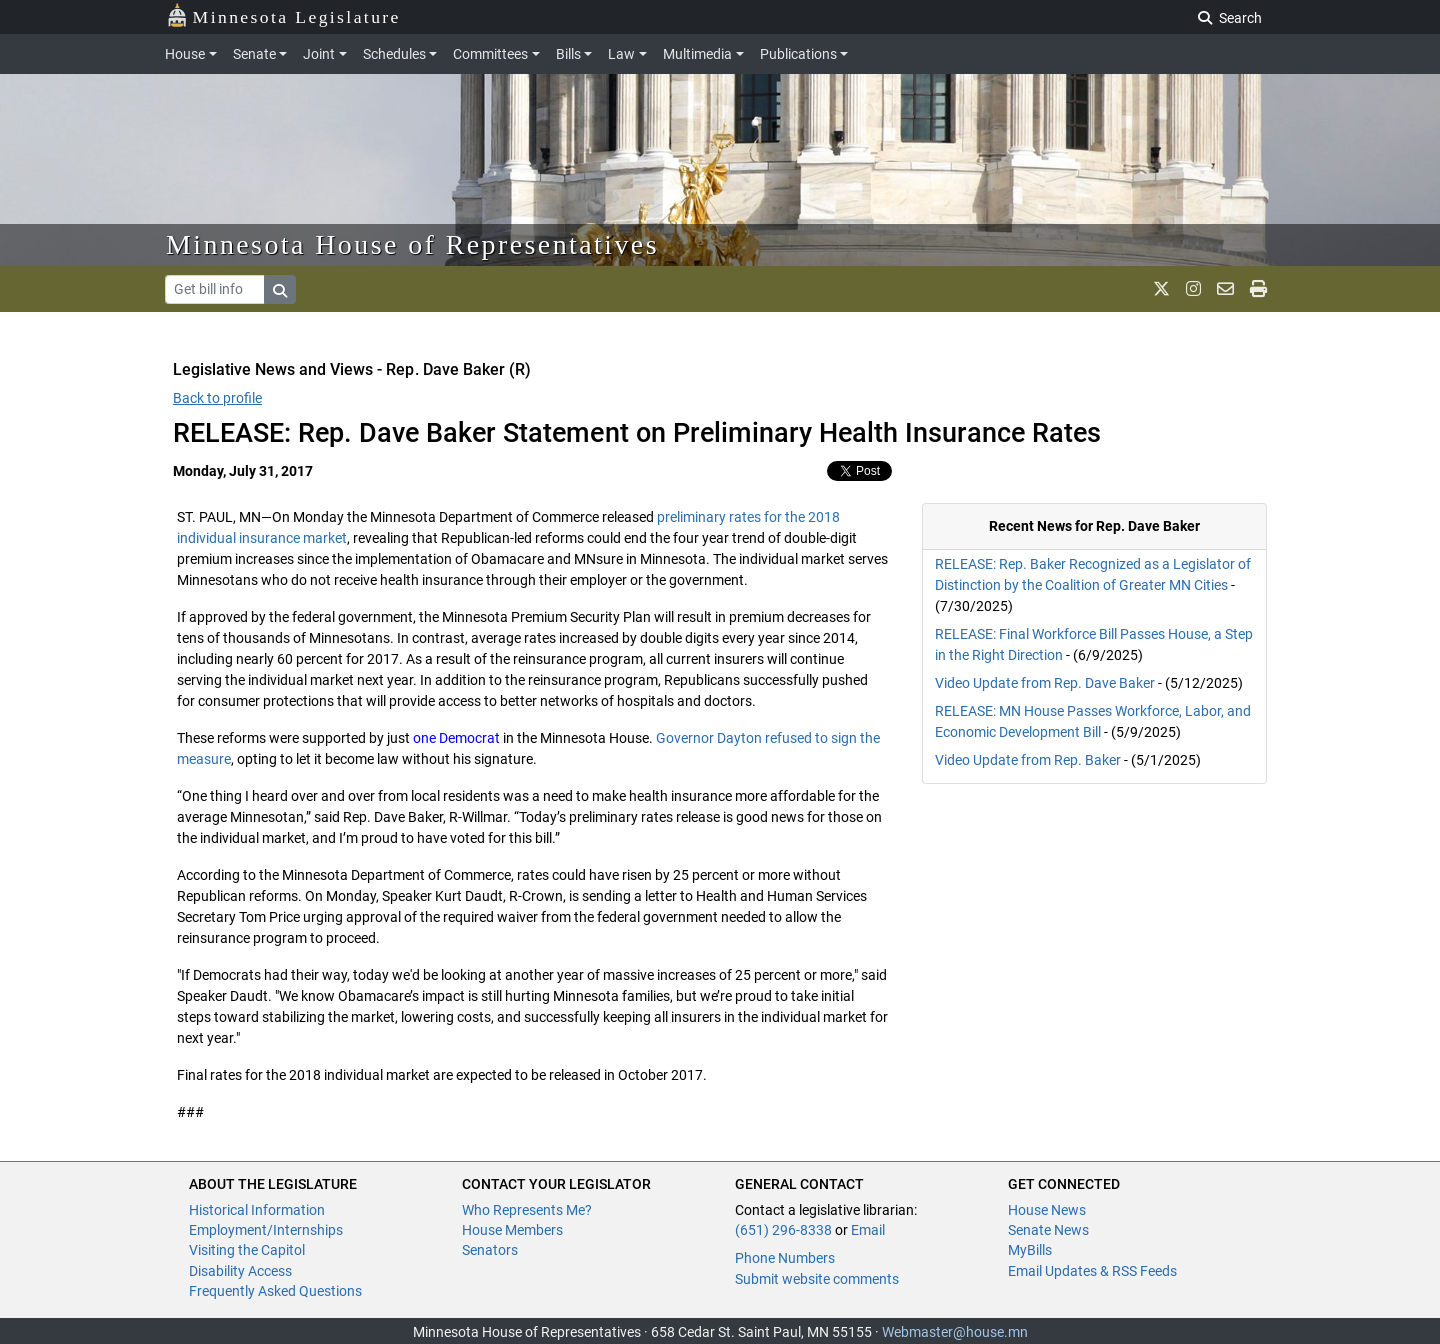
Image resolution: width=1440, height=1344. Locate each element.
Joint (319, 54)
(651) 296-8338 (783, 1230)
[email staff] (1225, 289)
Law (621, 54)
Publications (798, 54)
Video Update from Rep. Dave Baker (1045, 683)
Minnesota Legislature (283, 15)
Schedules (394, 54)
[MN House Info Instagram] (1193, 289)
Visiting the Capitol (247, 1250)
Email (868, 1230)
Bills (568, 54)
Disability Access (240, 1271)
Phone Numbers (785, 1258)
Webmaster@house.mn (955, 1332)
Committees (490, 54)
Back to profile (217, 398)
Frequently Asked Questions (275, 1291)
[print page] (1258, 289)
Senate (254, 54)
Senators (490, 1250)
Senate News (1048, 1230)
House (185, 54)
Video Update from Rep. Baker (1028, 760)
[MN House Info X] (1161, 289)
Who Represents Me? (527, 1210)
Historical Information (257, 1210)
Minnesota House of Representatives (412, 244)
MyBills (1030, 1250)
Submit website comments (817, 1279)
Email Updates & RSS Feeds (1092, 1271)
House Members (512, 1230)
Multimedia (697, 54)
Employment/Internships (266, 1230)
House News (1047, 1210)
